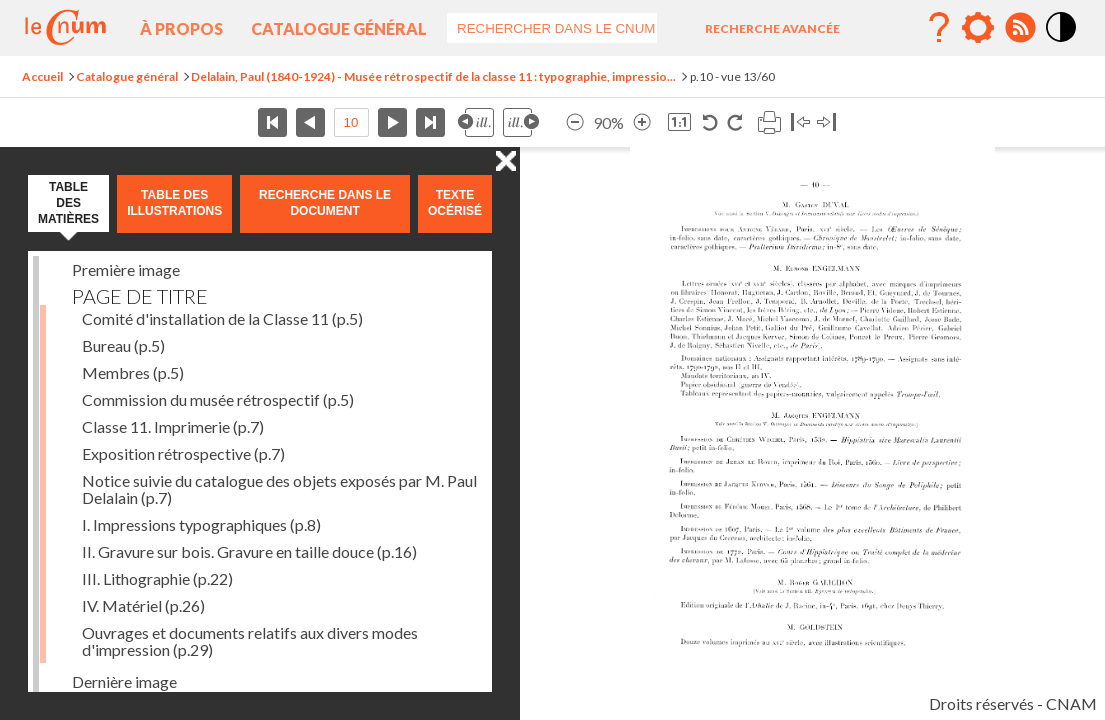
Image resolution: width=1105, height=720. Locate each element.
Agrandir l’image (642, 122)
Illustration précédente (476, 122)
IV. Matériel (143, 605)
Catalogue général (339, 28)
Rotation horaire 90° (734, 122)
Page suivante (392, 122)
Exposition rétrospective (183, 453)
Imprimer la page (769, 122)
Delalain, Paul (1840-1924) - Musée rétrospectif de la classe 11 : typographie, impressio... (433, 76)
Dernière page (430, 122)
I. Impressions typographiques (201, 524)
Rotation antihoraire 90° (710, 122)
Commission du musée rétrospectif (218, 399)
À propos (181, 28)
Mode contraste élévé (1062, 43)
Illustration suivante (521, 122)
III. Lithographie (157, 578)
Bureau (123, 345)
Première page (272, 122)
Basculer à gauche (800, 122)
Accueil (42, 76)
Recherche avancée (772, 28)
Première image (126, 269)
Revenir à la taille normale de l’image (679, 122)
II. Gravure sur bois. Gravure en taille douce (249, 551)
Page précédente (310, 122)
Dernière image (124, 681)
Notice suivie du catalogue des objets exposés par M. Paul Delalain (279, 489)
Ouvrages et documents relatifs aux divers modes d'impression (250, 641)
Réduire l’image (575, 122)
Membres (133, 372)
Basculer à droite (826, 122)
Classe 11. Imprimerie (173, 426)
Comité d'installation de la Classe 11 (222, 318)
